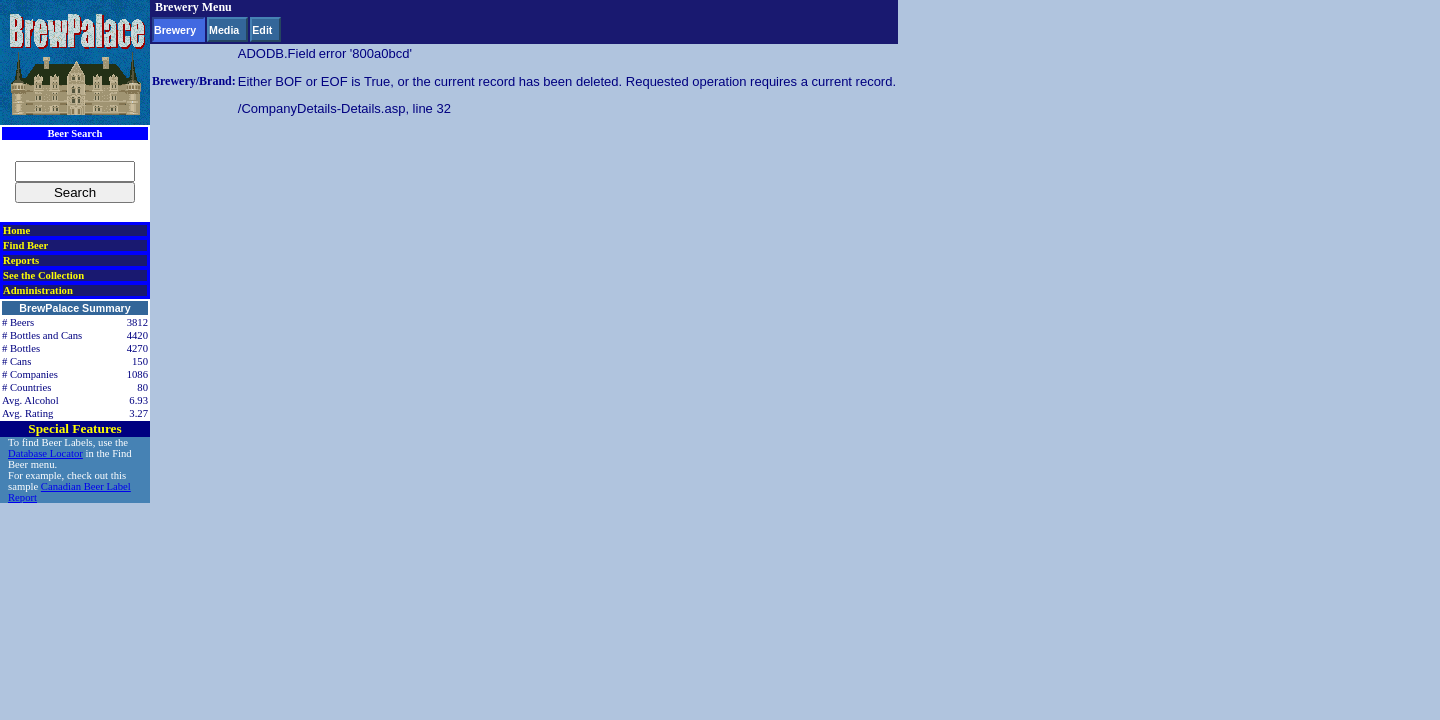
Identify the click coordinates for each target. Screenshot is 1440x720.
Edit (262, 30)
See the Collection (43, 275)
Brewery (175, 30)
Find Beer (25, 245)
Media (224, 30)
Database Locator (45, 453)
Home (16, 230)
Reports (21, 260)
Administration (38, 290)
